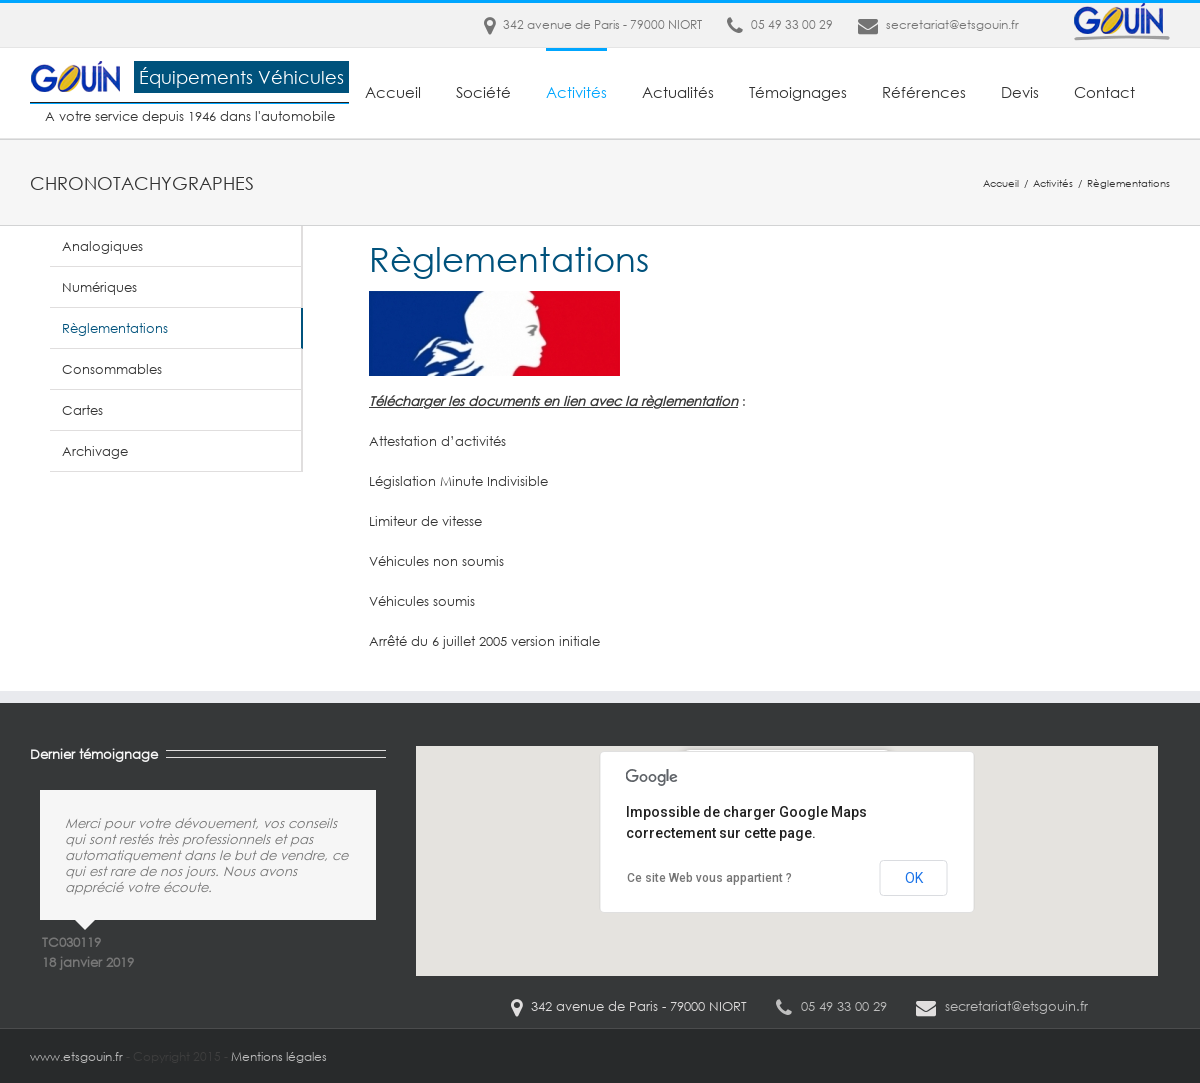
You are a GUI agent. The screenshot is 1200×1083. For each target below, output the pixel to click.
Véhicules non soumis (436, 561)
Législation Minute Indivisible (458, 481)
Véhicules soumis (422, 601)
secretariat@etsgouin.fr (952, 24)
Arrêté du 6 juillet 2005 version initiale (484, 641)
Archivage (95, 451)
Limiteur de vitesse (425, 521)
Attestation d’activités (437, 441)
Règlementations (115, 328)
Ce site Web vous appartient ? (709, 878)
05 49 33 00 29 (780, 24)
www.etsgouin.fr (76, 1056)
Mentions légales (279, 1056)
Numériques (99, 287)
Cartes (82, 410)
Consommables (112, 369)
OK (914, 878)
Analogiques (102, 246)
